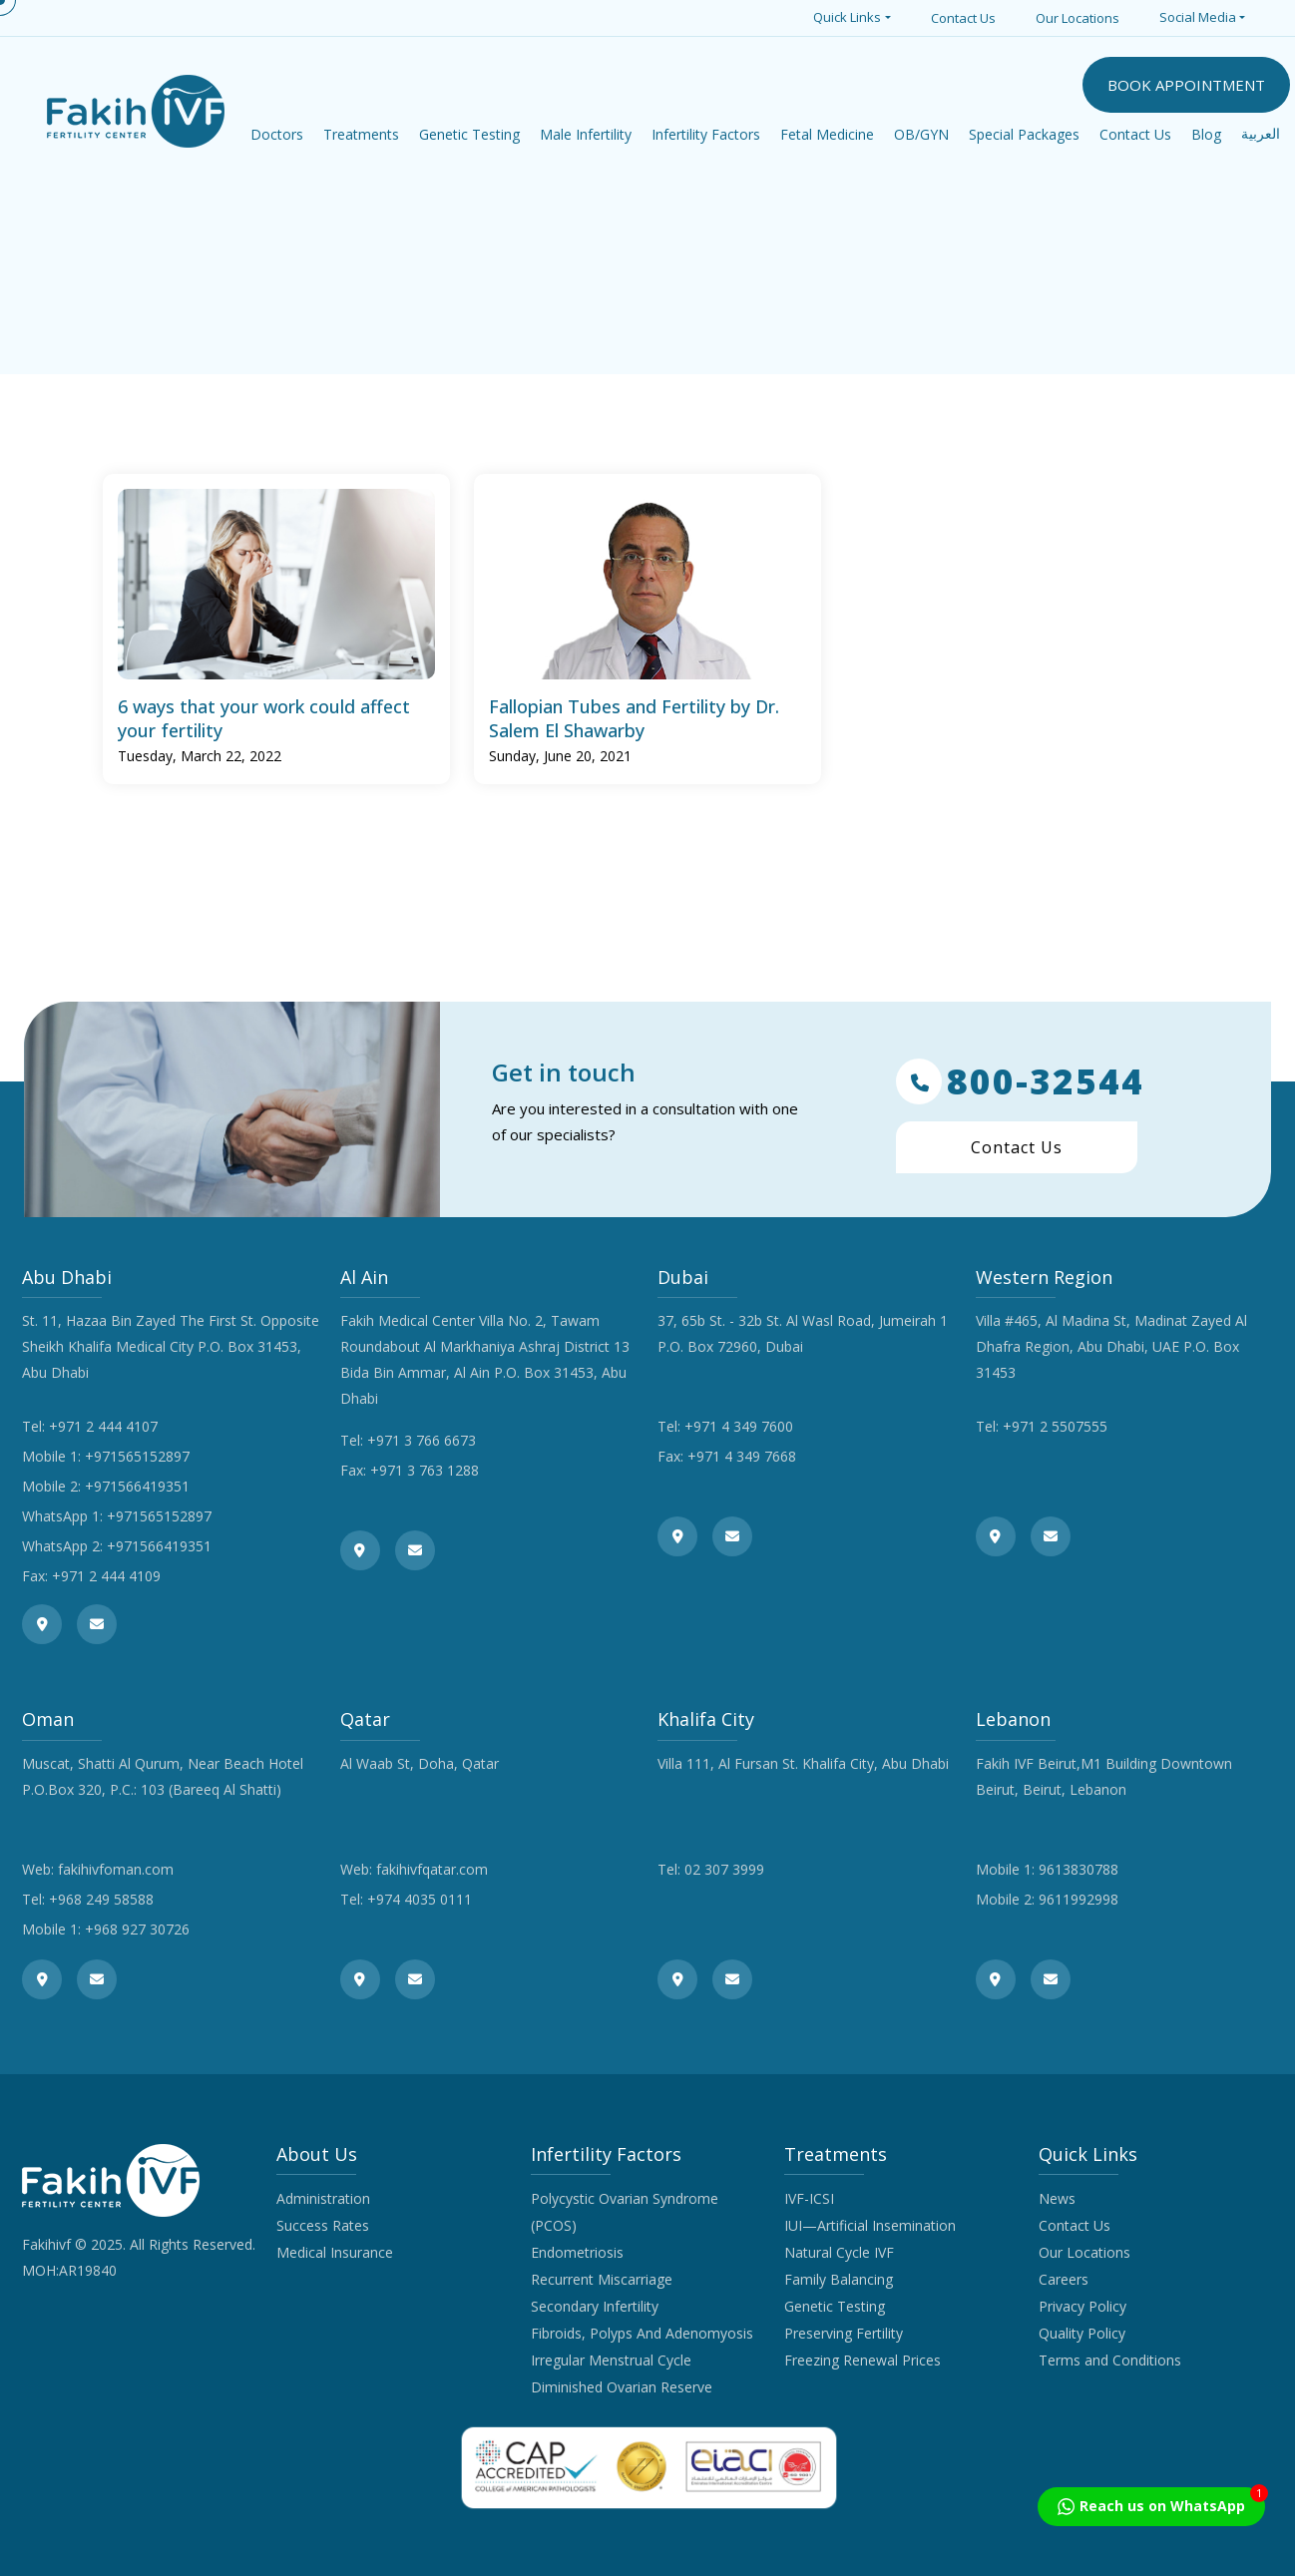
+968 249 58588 (101, 1899)
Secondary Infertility (594, 2306)
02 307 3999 (724, 1869)
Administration (323, 2198)
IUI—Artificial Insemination (870, 2225)
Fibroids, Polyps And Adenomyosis (642, 2333)
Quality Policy (1082, 2333)
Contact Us (963, 18)
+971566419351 (137, 1486)
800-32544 (1020, 1081)
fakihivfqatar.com (432, 1869)
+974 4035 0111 (419, 1899)
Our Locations (1077, 18)
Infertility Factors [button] (705, 134)
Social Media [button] (1197, 17)
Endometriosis (577, 2252)
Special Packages (1024, 134)
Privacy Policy (1082, 2306)
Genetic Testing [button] (469, 134)
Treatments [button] (361, 134)
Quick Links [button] (847, 17)
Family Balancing (838, 2279)
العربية (1260, 134)
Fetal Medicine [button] (827, 134)
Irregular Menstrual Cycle (611, 2360)
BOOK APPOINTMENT (1186, 85)
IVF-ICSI (809, 2198)
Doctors (276, 134)
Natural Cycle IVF (839, 2252)
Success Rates (322, 2225)
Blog (1206, 134)
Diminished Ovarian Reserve (621, 2386)
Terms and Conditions (1110, 2360)
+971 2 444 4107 (103, 1426)
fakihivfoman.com (116, 1869)
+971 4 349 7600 (738, 1426)
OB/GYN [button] (921, 134)
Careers (1063, 2279)
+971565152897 (137, 1456)
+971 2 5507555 (1055, 1426)
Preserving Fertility (843, 2333)
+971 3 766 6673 (421, 1440)
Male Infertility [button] (586, 134)
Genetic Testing (834, 2306)
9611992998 (1078, 1899)
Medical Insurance (334, 2252)
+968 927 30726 (137, 1929)
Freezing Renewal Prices (862, 2360)
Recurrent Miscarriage (601, 2279)
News (1057, 2198)
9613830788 (1078, 1869)
